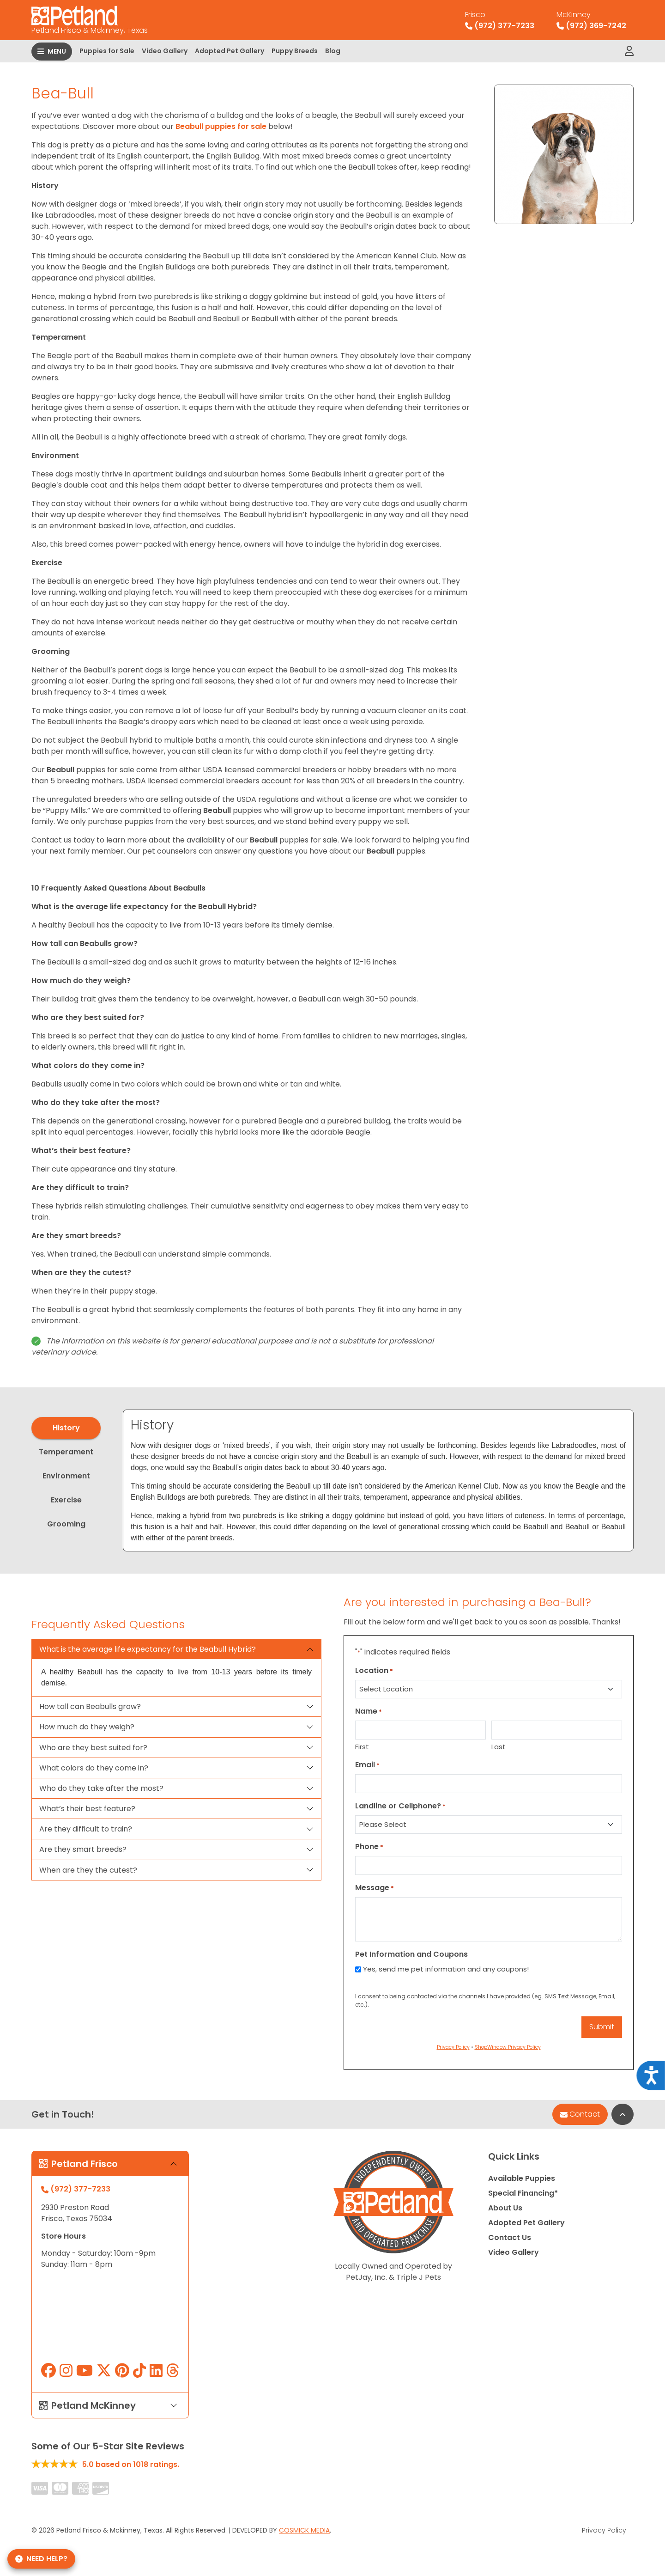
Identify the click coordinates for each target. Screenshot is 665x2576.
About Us (505, 2208)
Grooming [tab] (66, 1524)
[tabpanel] (378, 1481)
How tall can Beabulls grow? (90, 1706)
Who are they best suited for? (93, 1747)
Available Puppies (521, 2178)
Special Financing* (523, 2193)
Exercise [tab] (66, 1500)
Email (367, 1764)
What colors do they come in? (93, 1768)
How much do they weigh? (86, 1726)
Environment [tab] (66, 1476)
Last (498, 1747)
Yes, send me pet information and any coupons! (446, 1969)
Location (374, 1670)
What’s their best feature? (87, 1808)
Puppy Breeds (295, 50)
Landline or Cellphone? (400, 1806)
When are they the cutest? (88, 1870)
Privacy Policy (604, 2530)
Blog (332, 50)
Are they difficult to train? (85, 1829)
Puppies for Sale (106, 50)
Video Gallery (164, 50)
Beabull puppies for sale (220, 126)
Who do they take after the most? (101, 1788)
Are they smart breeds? (83, 1849)
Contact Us (509, 2237)
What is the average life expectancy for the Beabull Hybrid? (147, 1649)
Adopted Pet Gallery (229, 50)
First (362, 1747)
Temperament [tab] (66, 1452)
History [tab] (66, 1427)
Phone (369, 1846)
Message (374, 1887)
